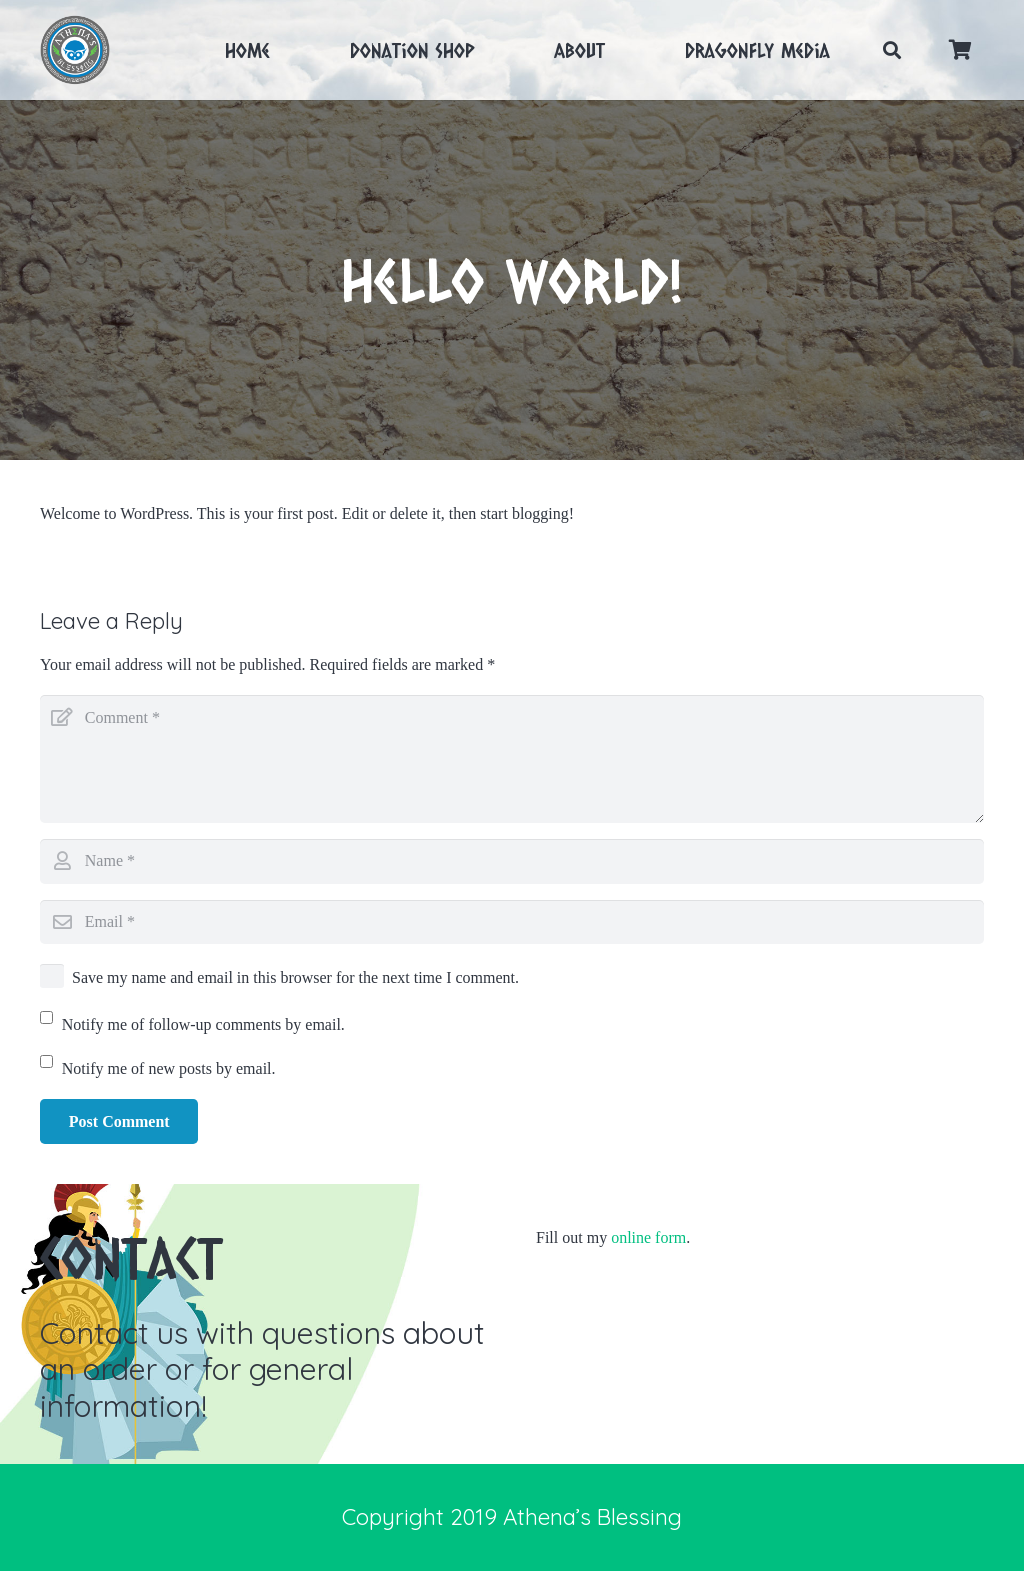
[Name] (512, 861)
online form (648, 1237)
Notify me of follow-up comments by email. (203, 1024)
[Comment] (512, 759)
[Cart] (960, 50)
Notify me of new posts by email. (169, 1068)
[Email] (512, 922)
